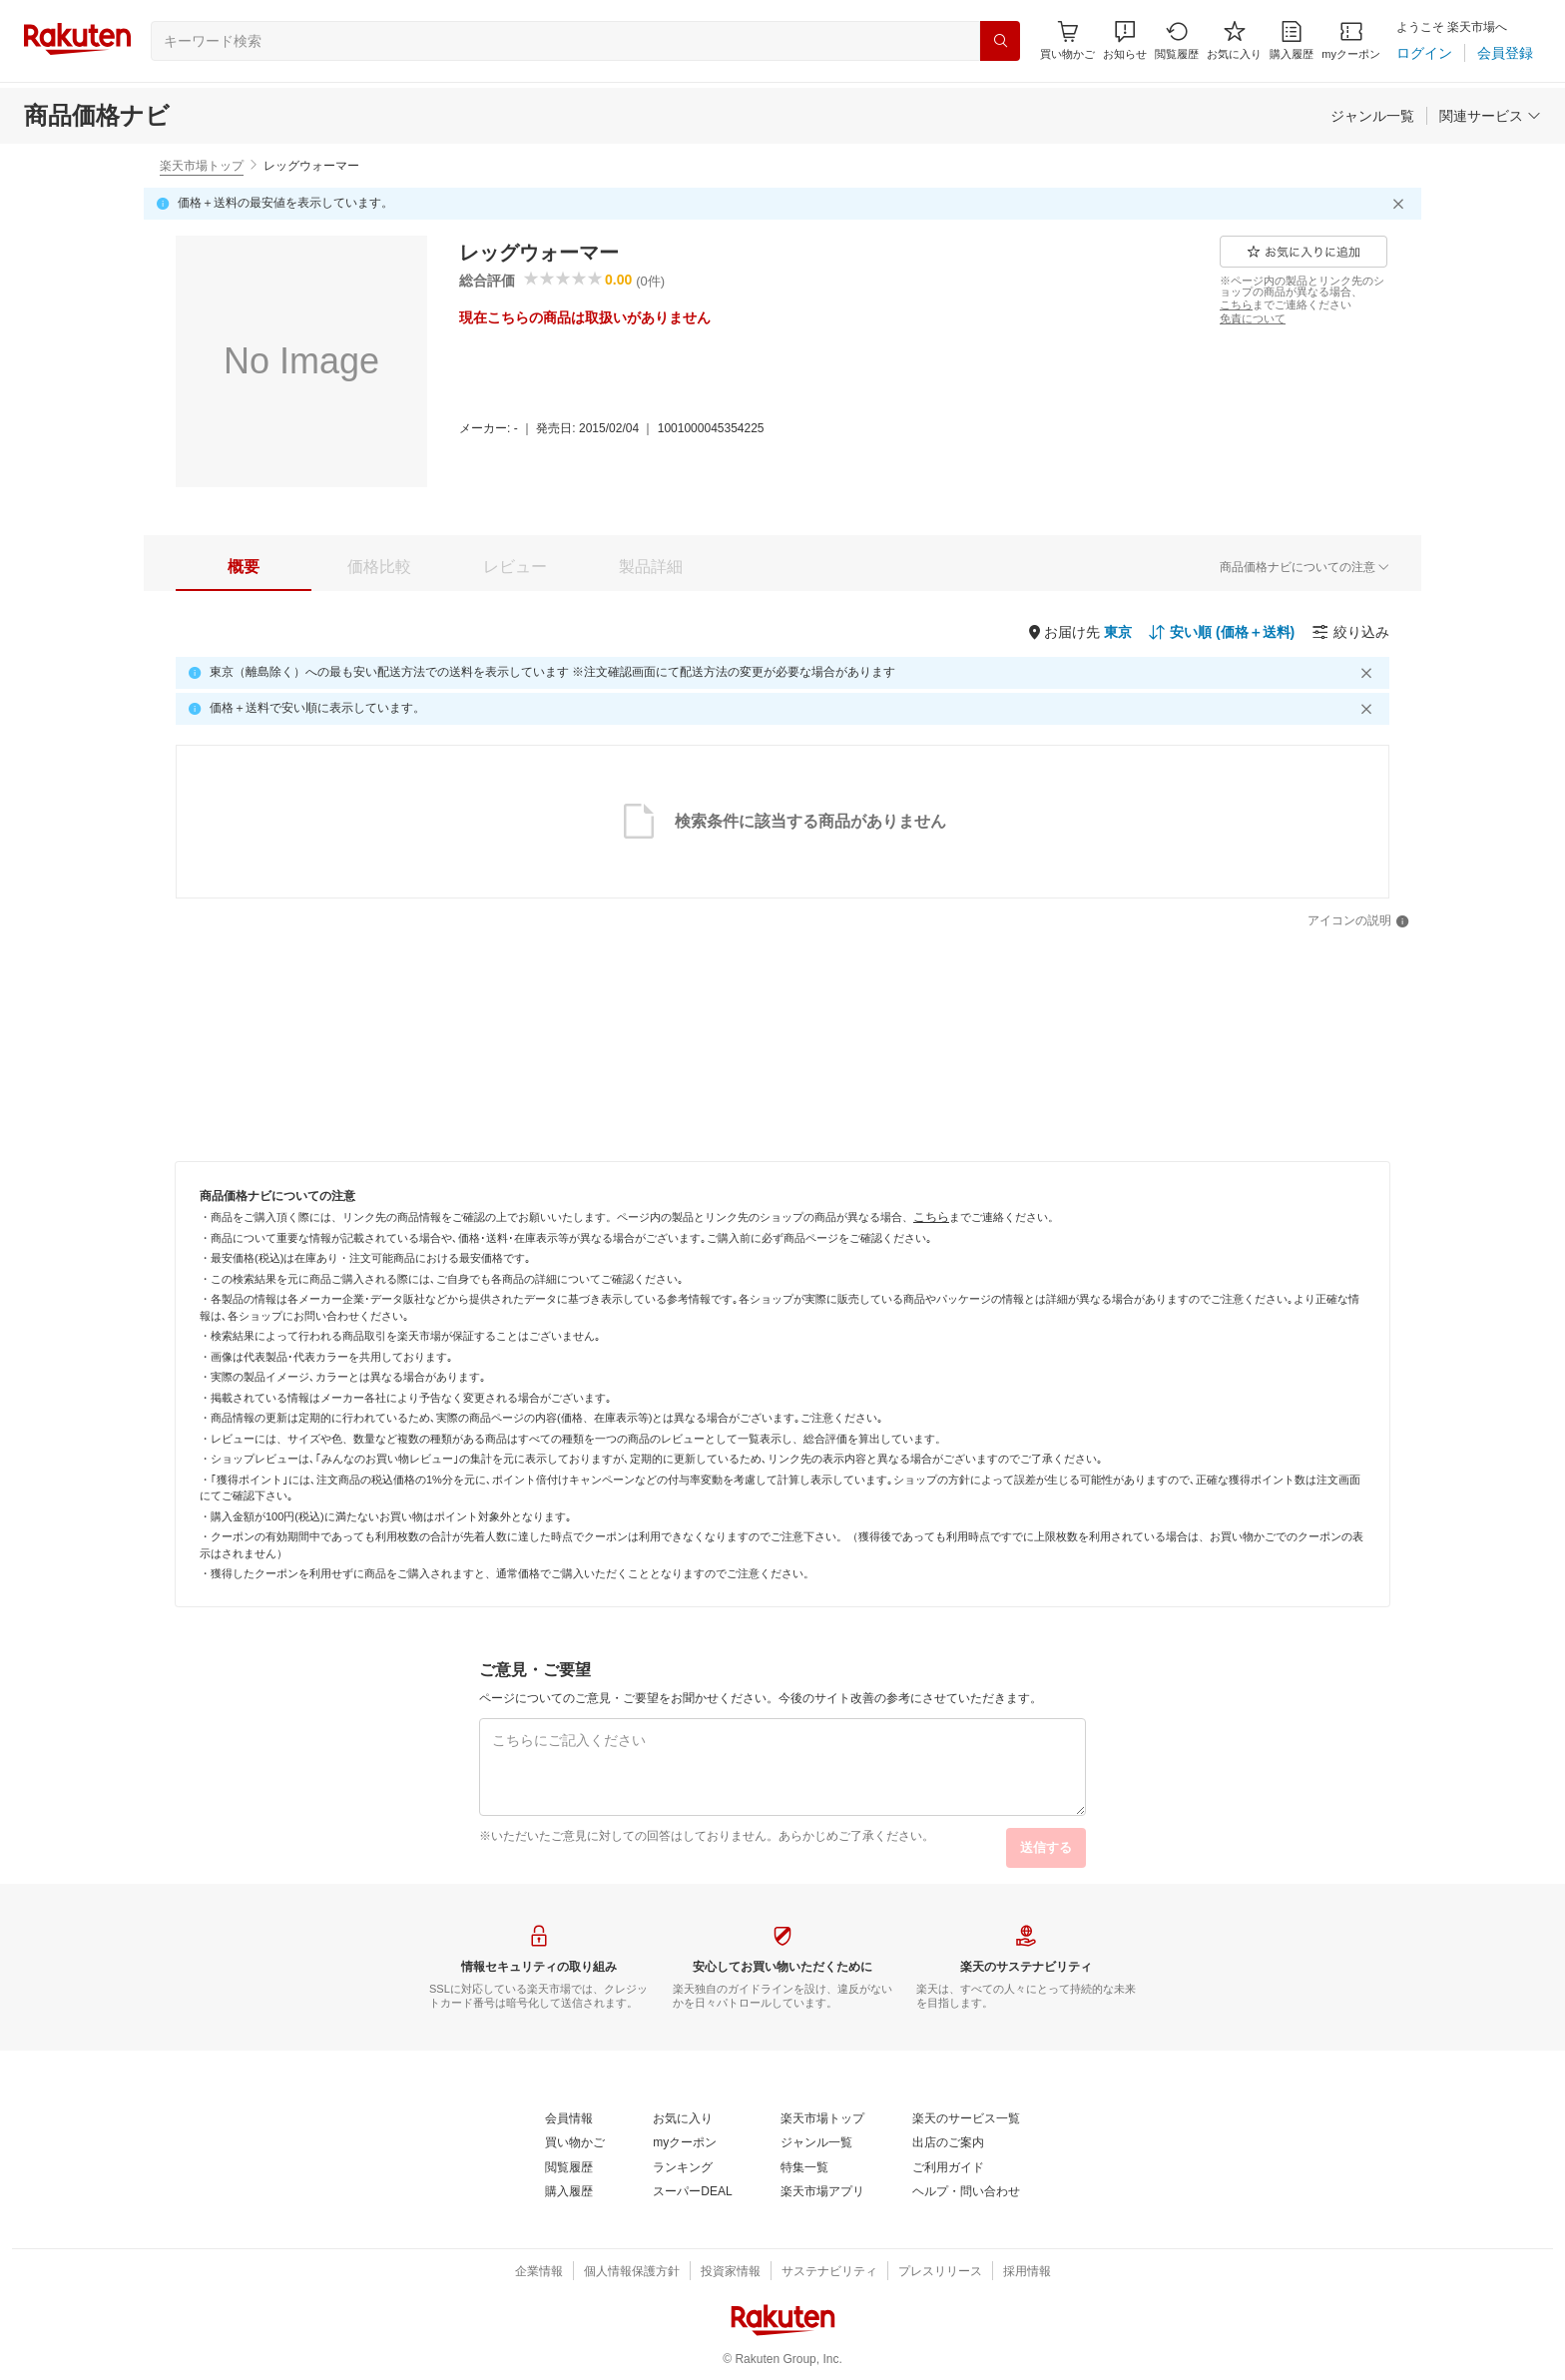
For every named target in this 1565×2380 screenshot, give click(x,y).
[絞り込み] (1350, 632)
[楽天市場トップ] (822, 2119)
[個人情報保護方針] (632, 2272)
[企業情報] (539, 2272)
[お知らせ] (1125, 40)
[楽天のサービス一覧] (966, 2119)
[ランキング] (683, 2168)
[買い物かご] (575, 2143)
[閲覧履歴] (1177, 40)
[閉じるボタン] (1401, 204)
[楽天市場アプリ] (822, 2192)
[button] (1125, 40)
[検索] (1000, 41)
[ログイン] (1424, 53)
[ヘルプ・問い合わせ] (966, 2192)
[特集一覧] (804, 2168)
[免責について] (1253, 318)
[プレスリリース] (940, 2272)
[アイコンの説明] (1358, 921)
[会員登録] (1505, 53)
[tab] (243, 567)
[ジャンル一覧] (1372, 116)
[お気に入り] (1234, 40)
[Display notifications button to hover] (1067, 40)
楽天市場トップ (202, 166)
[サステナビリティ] (829, 2272)
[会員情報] (569, 2119)
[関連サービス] (1490, 116)
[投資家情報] (731, 2272)
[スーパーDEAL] (692, 2192)
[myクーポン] (1350, 40)
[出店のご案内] (948, 2143)
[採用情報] (1027, 2272)
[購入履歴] (1291, 40)
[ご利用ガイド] (948, 2168)
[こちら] (1236, 304)
